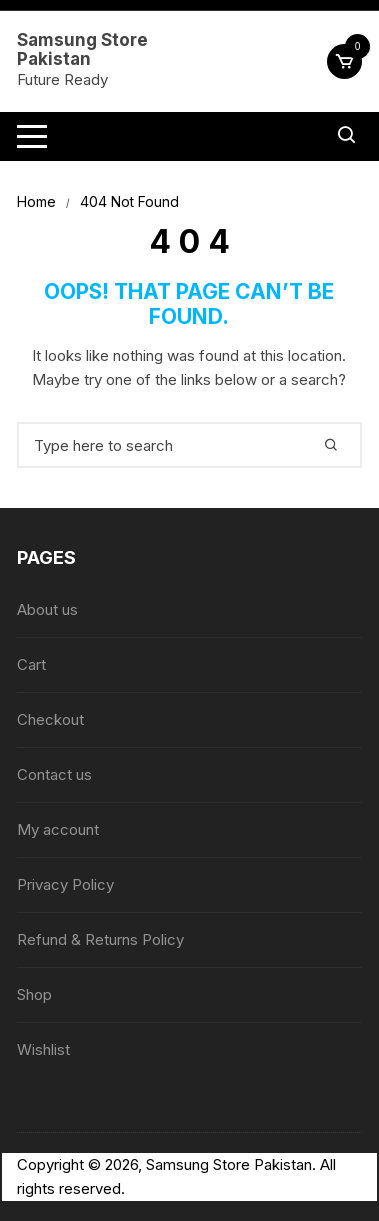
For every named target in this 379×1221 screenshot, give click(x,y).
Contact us (54, 774)
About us (47, 609)
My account (58, 829)
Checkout (50, 719)
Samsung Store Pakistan (82, 49)
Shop (34, 994)
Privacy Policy (65, 884)
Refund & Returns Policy (100, 939)
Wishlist (43, 1049)
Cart (31, 664)
